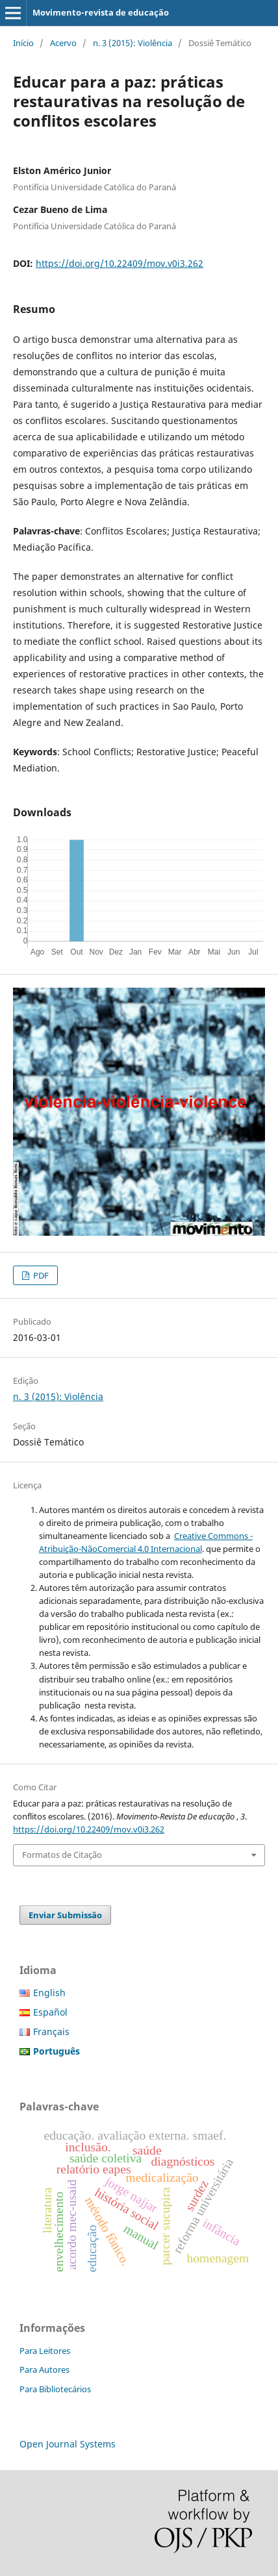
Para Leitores (44, 2351)
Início (23, 43)
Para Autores (44, 2369)
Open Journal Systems (67, 2444)
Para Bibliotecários (55, 2389)
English (49, 1992)
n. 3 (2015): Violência (132, 43)
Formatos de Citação (62, 1854)
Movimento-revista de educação (100, 12)
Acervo (63, 43)
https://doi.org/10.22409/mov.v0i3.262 (119, 263)
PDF (40, 1275)
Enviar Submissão (65, 1915)
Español (50, 2012)
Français (51, 2031)
